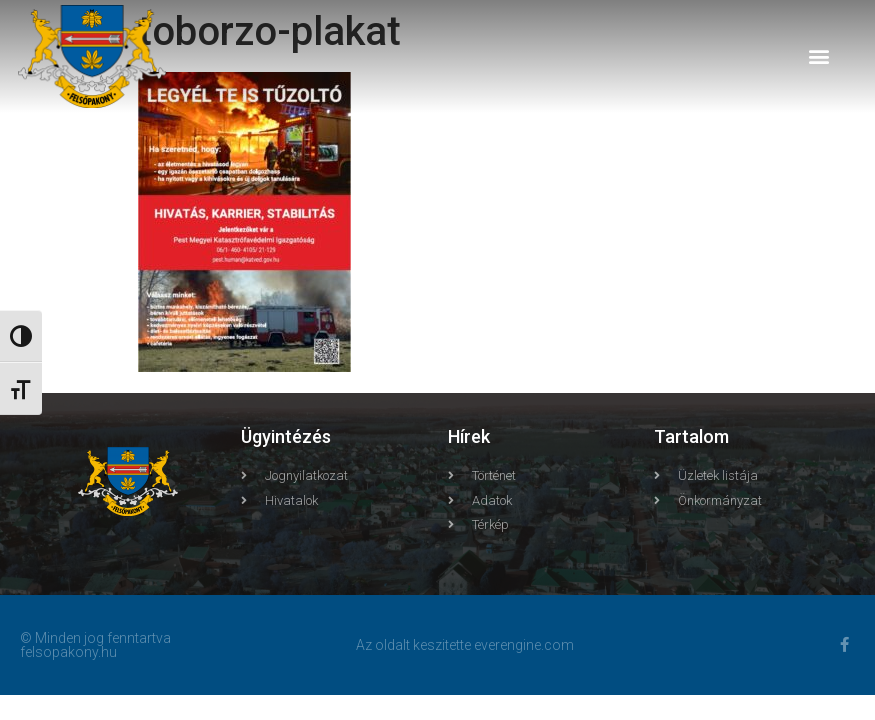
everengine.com (524, 645)
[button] (818, 56)
